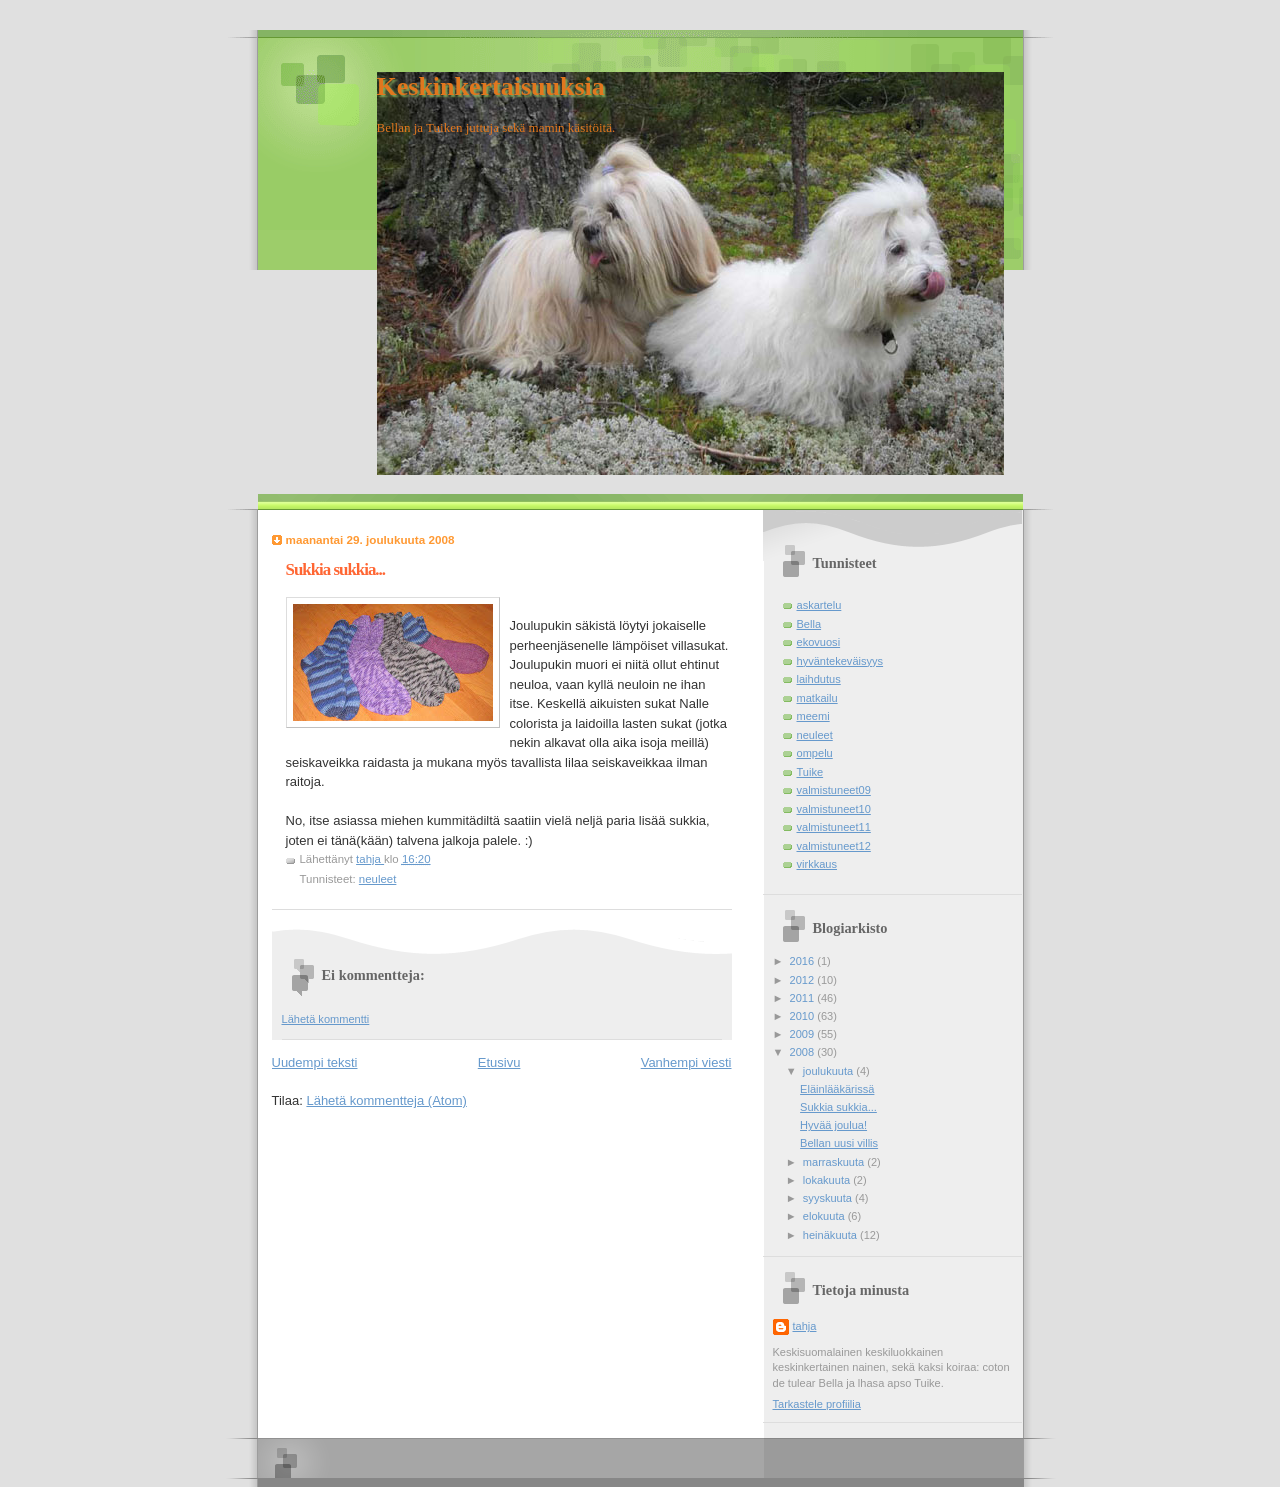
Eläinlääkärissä (837, 1089)
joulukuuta (829, 1071)
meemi (813, 716)
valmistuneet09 (834, 790)
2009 (804, 1034)
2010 (804, 1016)
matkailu (817, 698)
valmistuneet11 (834, 827)
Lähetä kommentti (326, 1019)
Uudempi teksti (315, 1062)
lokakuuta (828, 1180)
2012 (804, 980)
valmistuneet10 (834, 809)
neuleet (378, 879)
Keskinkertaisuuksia (491, 86)
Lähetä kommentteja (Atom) (386, 1100)
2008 (804, 1052)
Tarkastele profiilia (817, 1404)
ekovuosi (819, 642)
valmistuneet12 (834, 846)
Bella (809, 624)
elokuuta (825, 1216)
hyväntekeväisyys (840, 661)
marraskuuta (835, 1162)
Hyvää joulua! (833, 1125)
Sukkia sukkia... (838, 1107)
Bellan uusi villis (839, 1143)
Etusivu (499, 1062)
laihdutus (819, 679)
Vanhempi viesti (686, 1062)
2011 (804, 998)
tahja (805, 1326)
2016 (804, 961)
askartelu (819, 605)
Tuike (810, 772)
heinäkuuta (831, 1235)
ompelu (815, 753)
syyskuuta (829, 1198)
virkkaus (817, 864)
